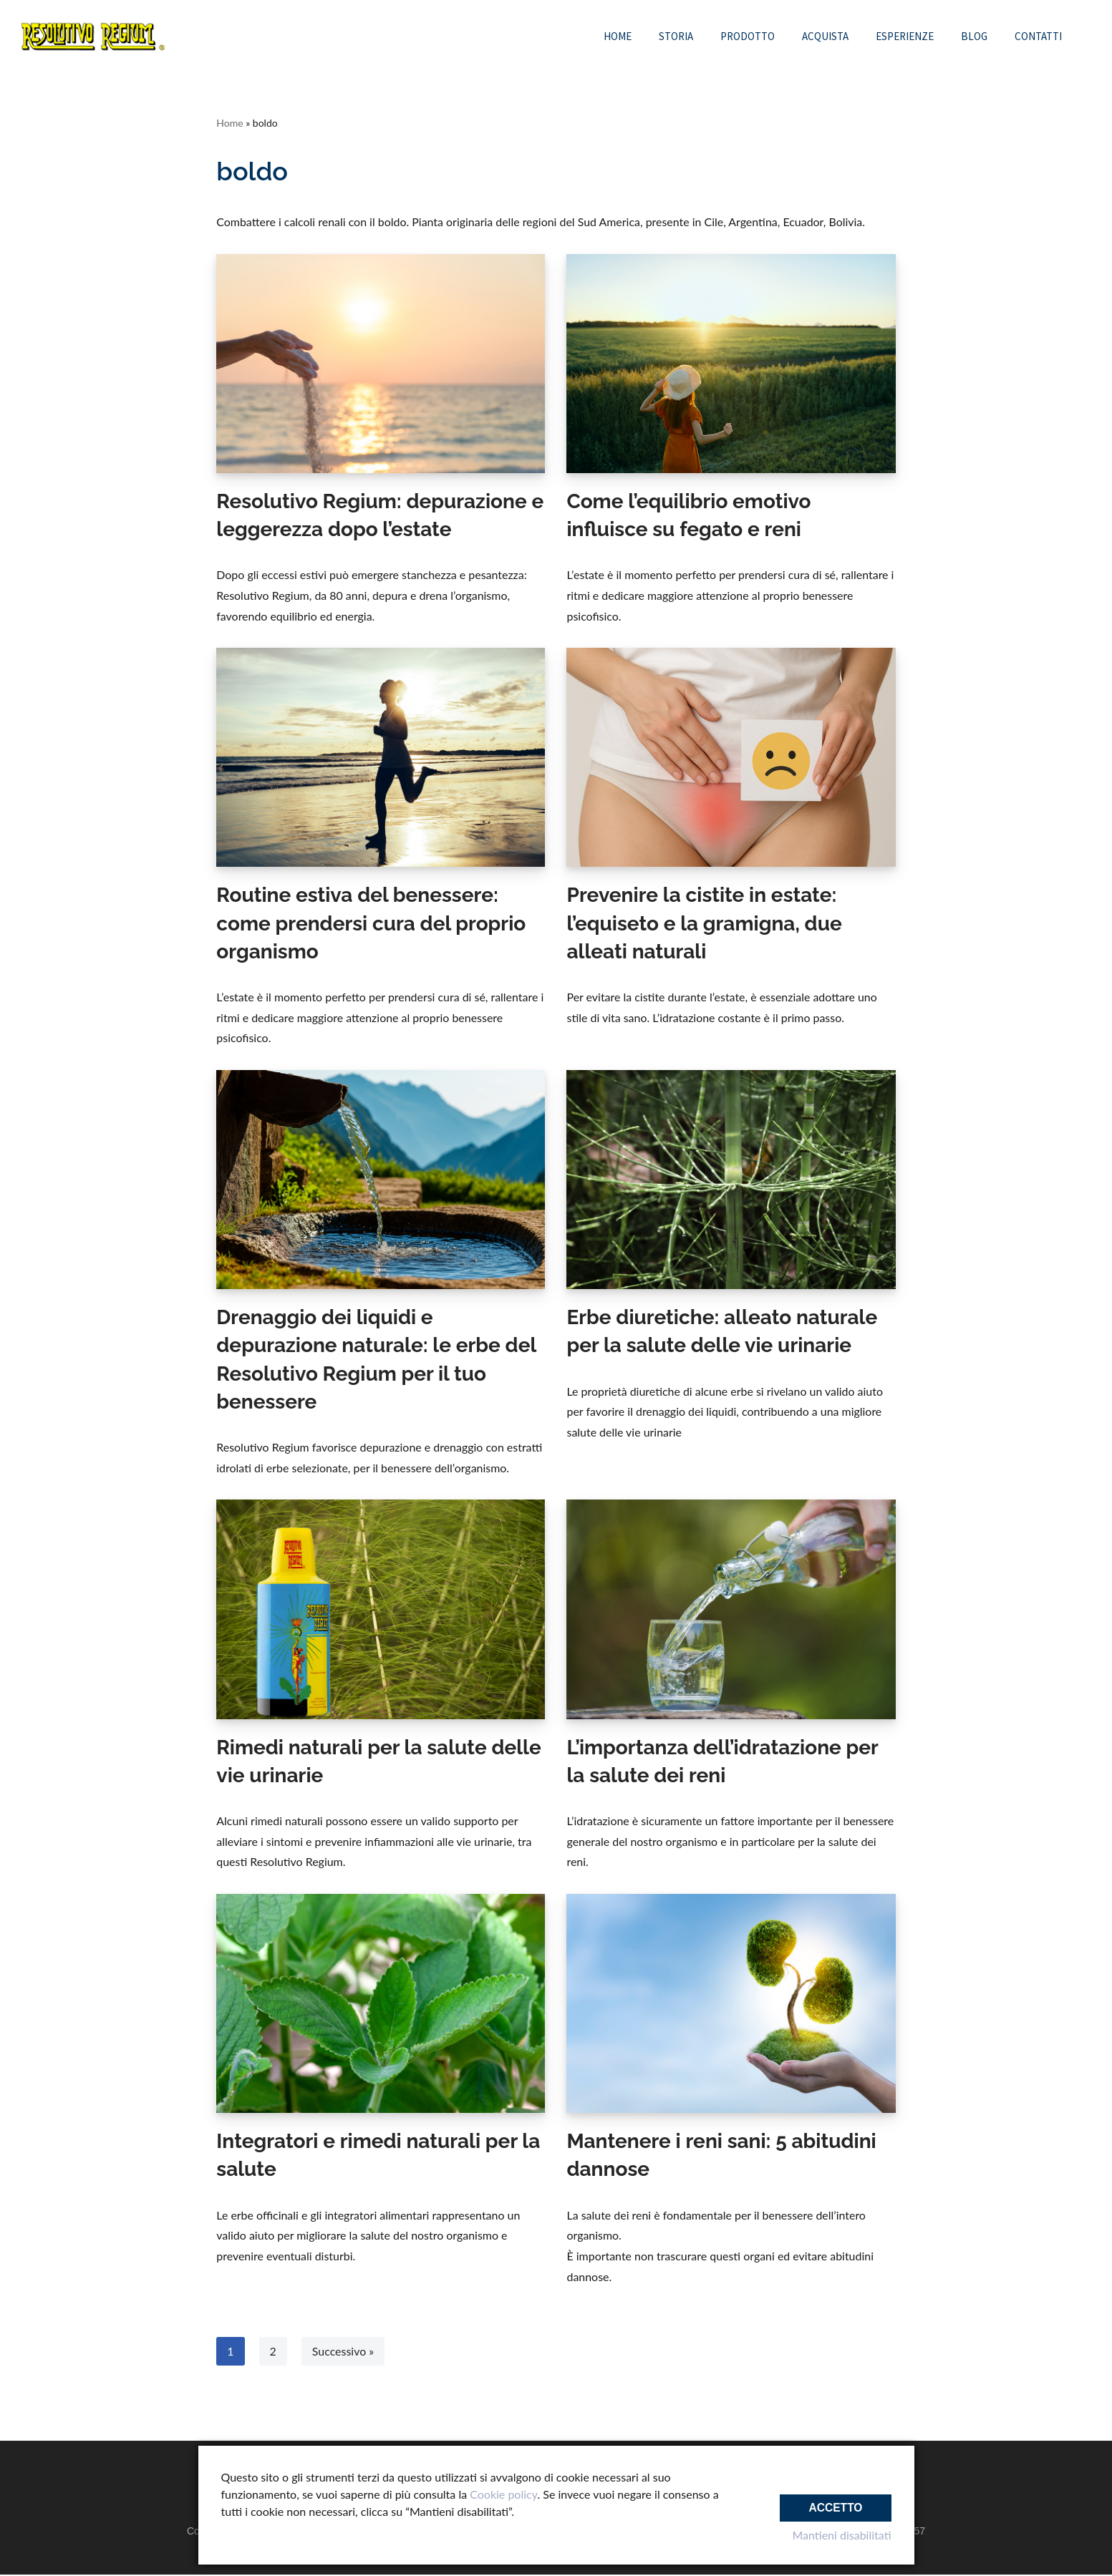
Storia (676, 36)
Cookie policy (503, 2494)
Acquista (825, 36)
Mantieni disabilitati (841, 2535)
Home (618, 36)
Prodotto (747, 36)
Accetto (834, 2503)
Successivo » (343, 2352)
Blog (974, 36)
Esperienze (905, 36)
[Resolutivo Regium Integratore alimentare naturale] (93, 36)
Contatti (1038, 36)
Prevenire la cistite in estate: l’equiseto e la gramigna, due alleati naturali (703, 923)
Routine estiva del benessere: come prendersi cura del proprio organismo (371, 923)
